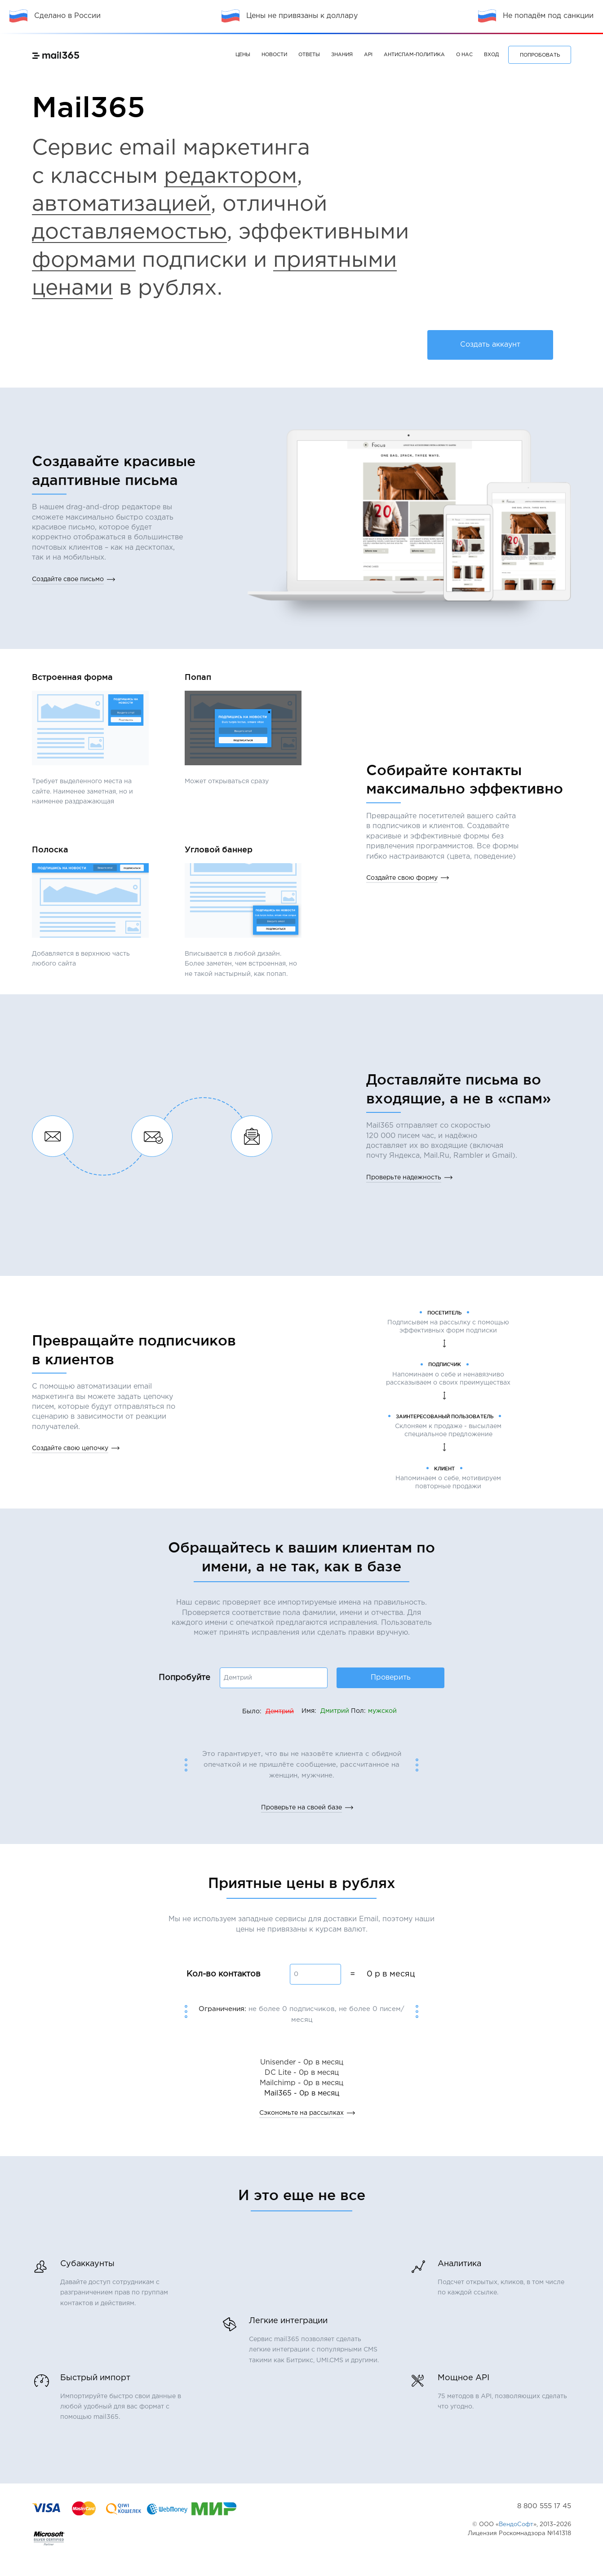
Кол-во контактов (223, 1974)
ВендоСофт (516, 2524)
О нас (464, 55)
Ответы (309, 55)
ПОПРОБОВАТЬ (540, 55)
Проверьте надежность (403, 1177)
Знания (342, 55)
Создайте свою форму (402, 877)
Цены (242, 55)
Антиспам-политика (414, 55)
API (368, 55)
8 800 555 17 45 (544, 2506)
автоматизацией (121, 204)
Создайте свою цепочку (70, 1448)
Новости (274, 55)
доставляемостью (129, 232)
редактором (230, 176)
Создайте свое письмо (68, 579)
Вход (491, 55)
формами (84, 260)
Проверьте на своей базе (301, 1807)
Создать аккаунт (490, 344)
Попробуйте (184, 1677)
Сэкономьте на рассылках (301, 2113)
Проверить (391, 1677)
